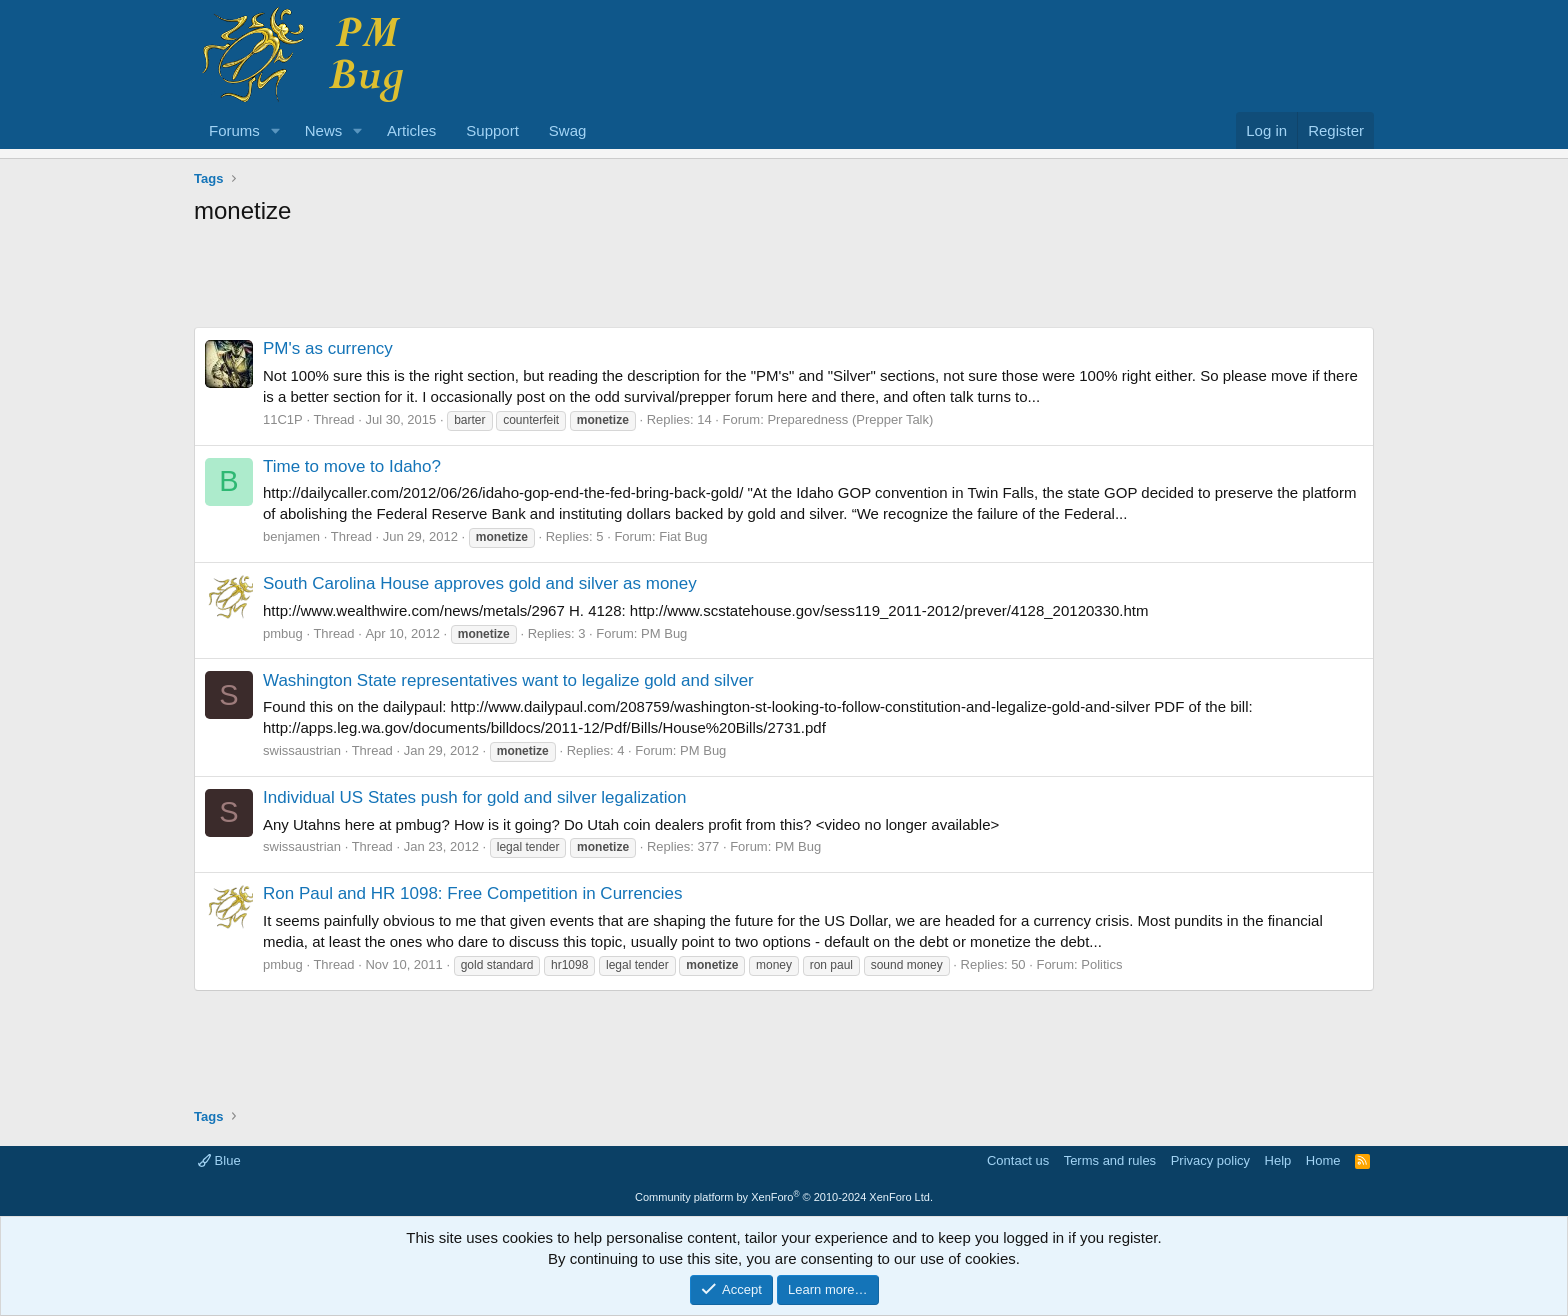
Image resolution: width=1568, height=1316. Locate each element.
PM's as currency (328, 348)
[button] (276, 130)
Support (492, 130)
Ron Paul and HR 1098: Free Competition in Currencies (473, 893)
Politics (1101, 964)
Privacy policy (1210, 1160)
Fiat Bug (683, 536)
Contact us (1018, 1160)
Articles (411, 130)
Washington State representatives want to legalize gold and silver (508, 680)
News (324, 130)
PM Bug (664, 633)
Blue (219, 1160)
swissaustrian (302, 750)
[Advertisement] (784, 282)
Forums (234, 130)
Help (1278, 1160)
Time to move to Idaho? (352, 466)
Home (1323, 1160)
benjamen (291, 536)
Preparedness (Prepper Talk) (850, 419)
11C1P (283, 419)
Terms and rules (1110, 1160)
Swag (568, 130)
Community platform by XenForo (784, 1197)
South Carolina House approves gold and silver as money (480, 583)
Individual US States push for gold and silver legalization (474, 797)
